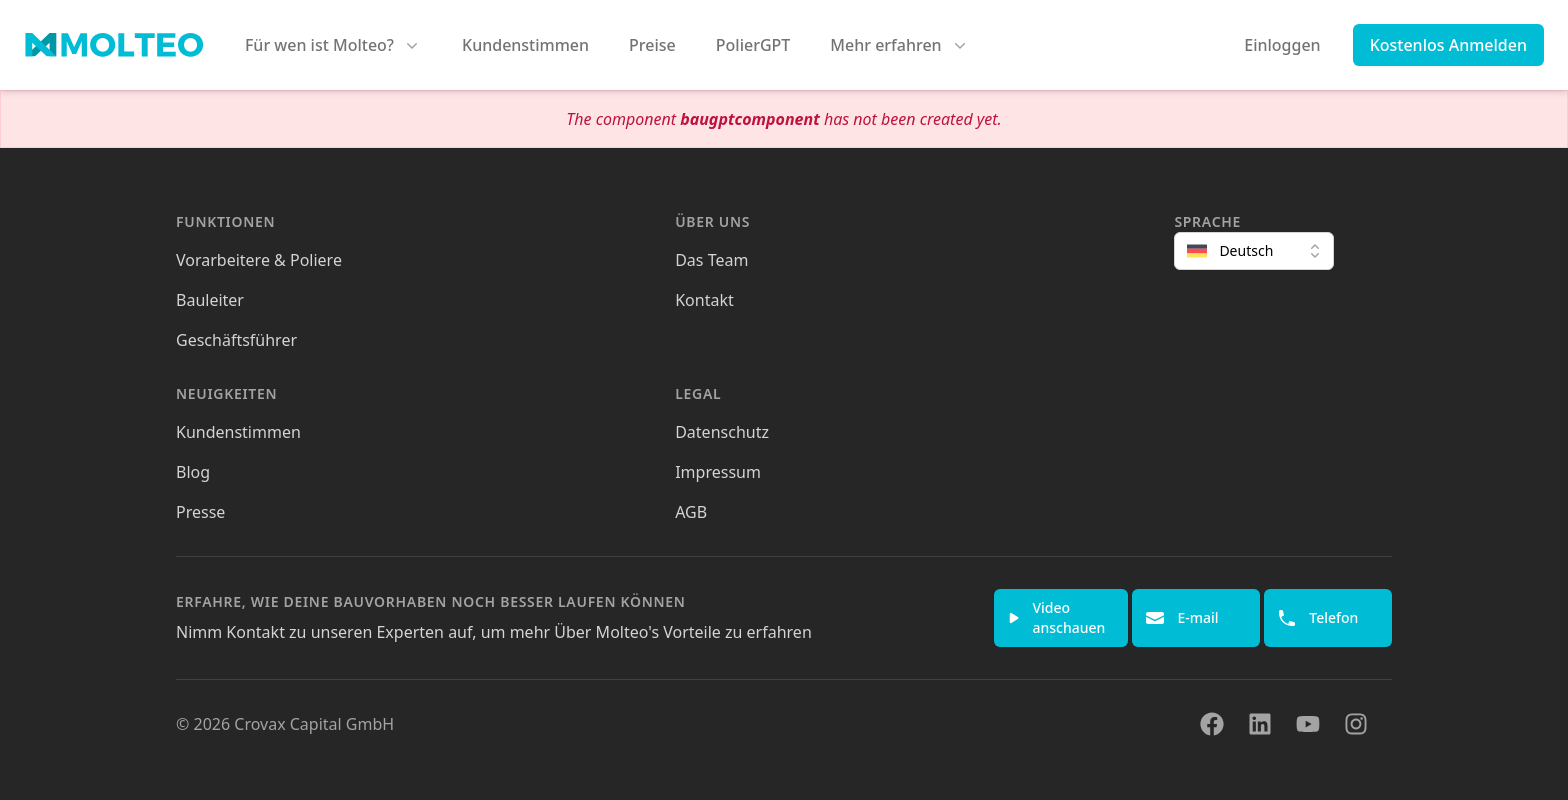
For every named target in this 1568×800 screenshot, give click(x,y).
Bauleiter (210, 300)
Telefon (1317, 618)
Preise (652, 45)
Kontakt (704, 300)
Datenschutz (722, 432)
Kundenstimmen (525, 45)
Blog (193, 472)
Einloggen (1282, 45)
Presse (200, 512)
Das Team (711, 260)
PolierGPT (753, 45)
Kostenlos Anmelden (1448, 45)
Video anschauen (1056, 617)
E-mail (1181, 618)
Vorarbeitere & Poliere (259, 260)
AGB (691, 512)
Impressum (718, 472)
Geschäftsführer (236, 340)
